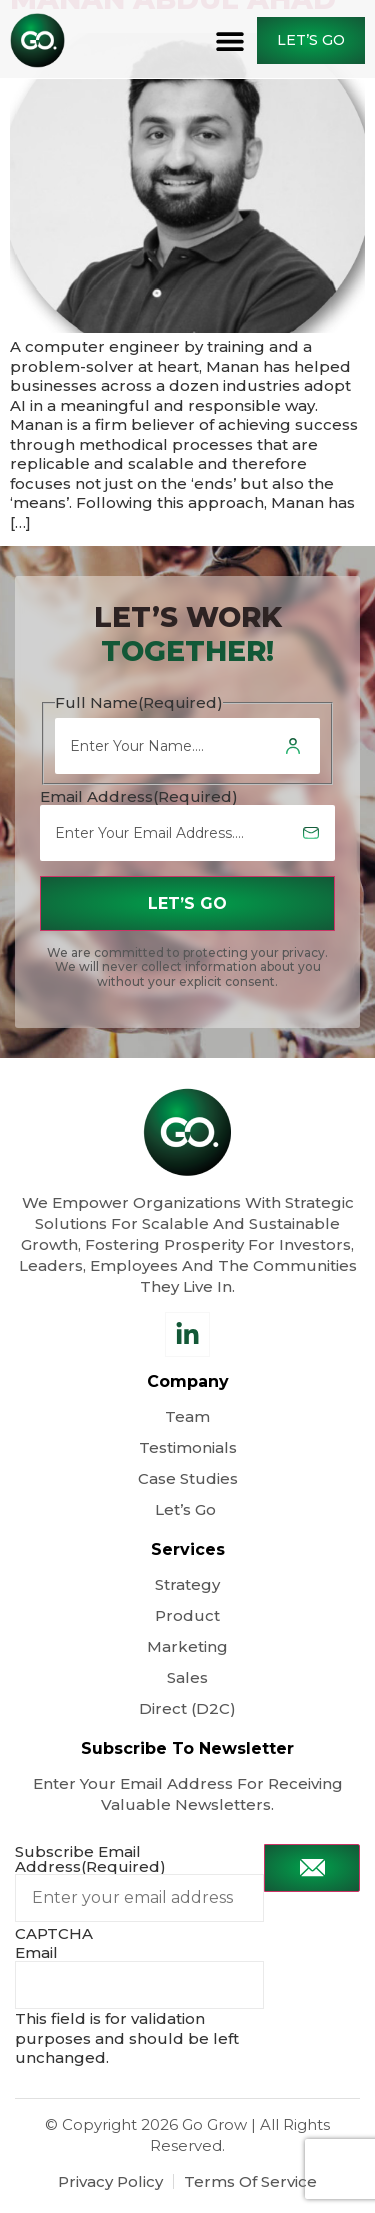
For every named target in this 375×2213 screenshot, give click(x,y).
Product (187, 1615)
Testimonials (188, 1447)
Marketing (187, 1646)
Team (187, 1416)
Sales (187, 1677)
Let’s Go (187, 1509)
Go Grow (214, 2124)
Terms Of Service (250, 2181)
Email (36, 1952)
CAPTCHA (54, 1933)
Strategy (187, 1584)
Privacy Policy (110, 2181)
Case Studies (188, 1478)
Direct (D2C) (187, 1708)
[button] (229, 40)
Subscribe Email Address (90, 1859)
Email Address (139, 796)
